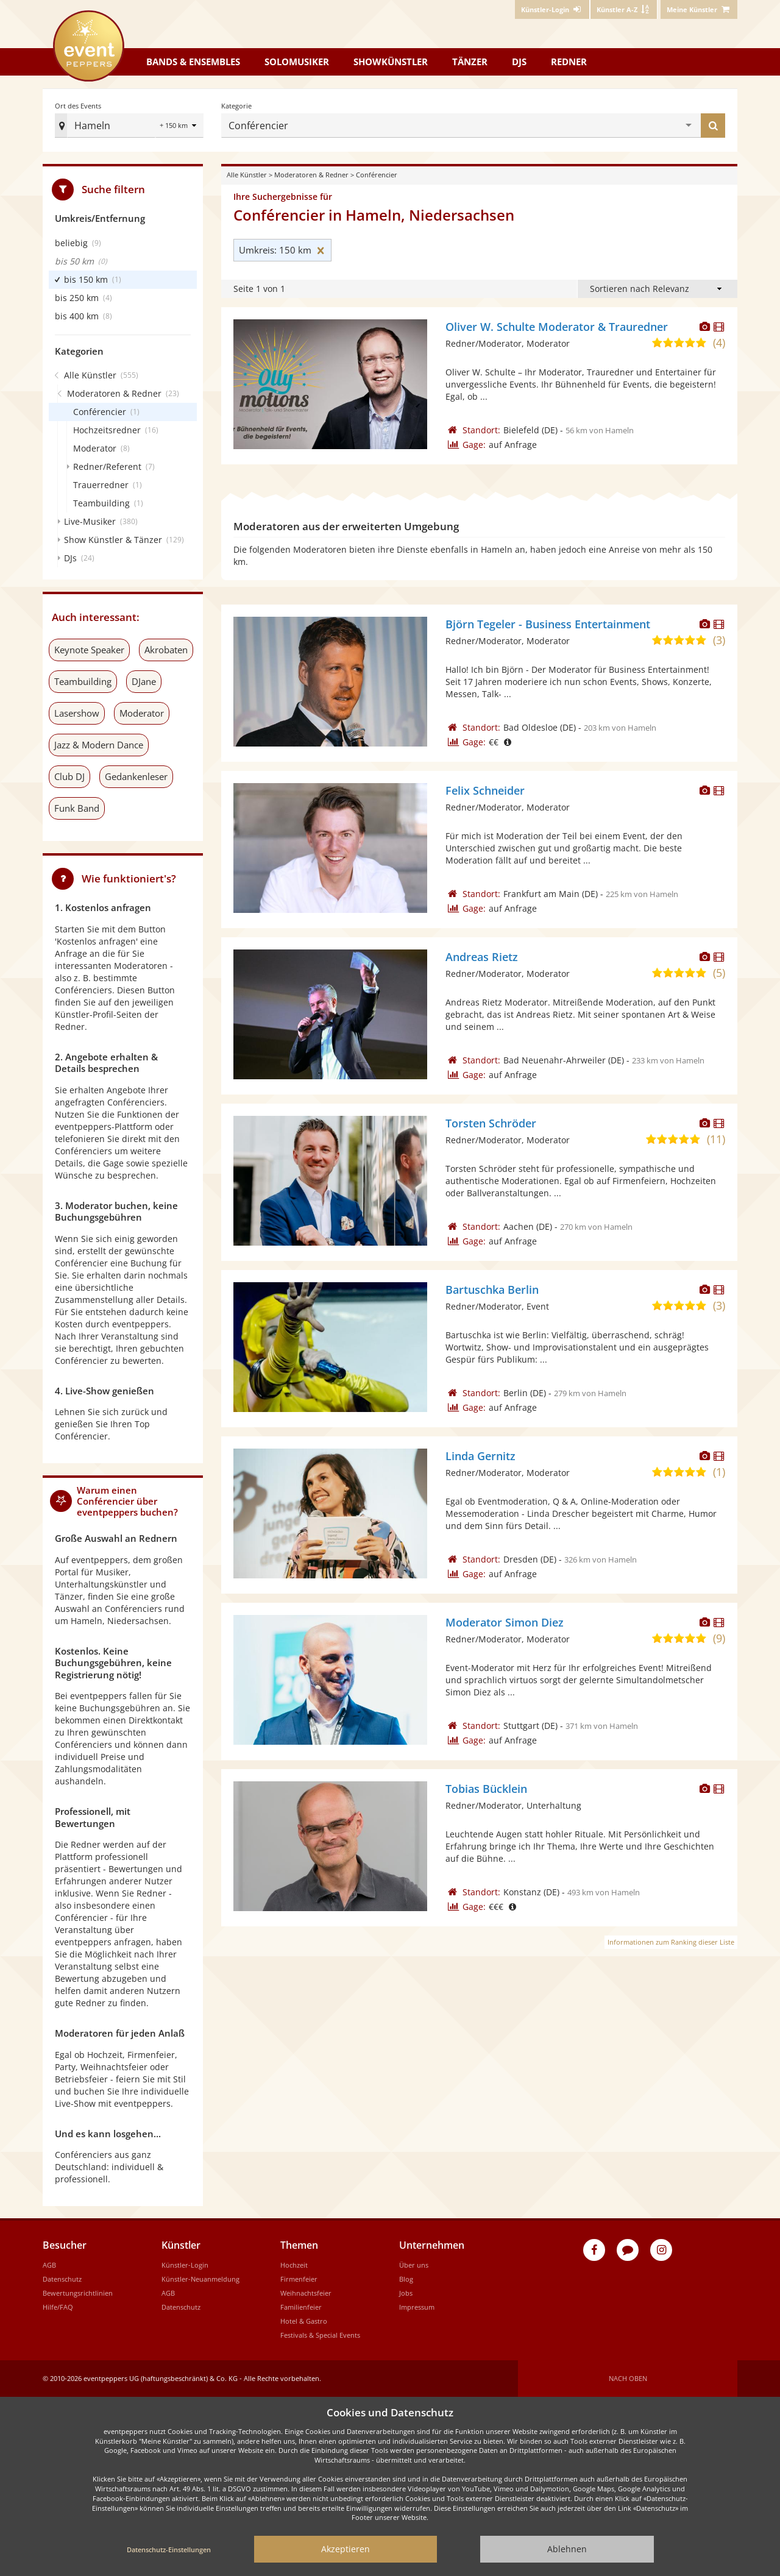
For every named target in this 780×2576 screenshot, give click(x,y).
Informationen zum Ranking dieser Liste (671, 1941)
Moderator (141, 713)
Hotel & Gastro (303, 2321)
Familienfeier (301, 2307)
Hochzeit (294, 2264)
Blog (406, 2278)
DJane (144, 681)
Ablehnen (567, 2549)
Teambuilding (83, 681)
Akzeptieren (345, 2549)
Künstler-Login (184, 2264)
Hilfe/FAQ (58, 2307)
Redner (569, 61)
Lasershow (76, 713)
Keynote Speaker (89, 650)
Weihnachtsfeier (306, 2292)
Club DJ (69, 776)
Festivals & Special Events (320, 2335)
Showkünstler (390, 61)
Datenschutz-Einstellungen (169, 2549)
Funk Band (76, 808)
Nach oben (628, 2378)
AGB (49, 2264)
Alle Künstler (247, 174)
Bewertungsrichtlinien (78, 2292)
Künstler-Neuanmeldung (200, 2278)
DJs (519, 61)
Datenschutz (62, 2278)
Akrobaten (166, 650)
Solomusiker (296, 61)
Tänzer (470, 61)
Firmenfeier (298, 2278)
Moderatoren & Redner (311, 174)
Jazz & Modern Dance (98, 745)
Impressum (416, 2307)
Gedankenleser (136, 776)
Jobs (406, 2292)
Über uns (413, 2264)
